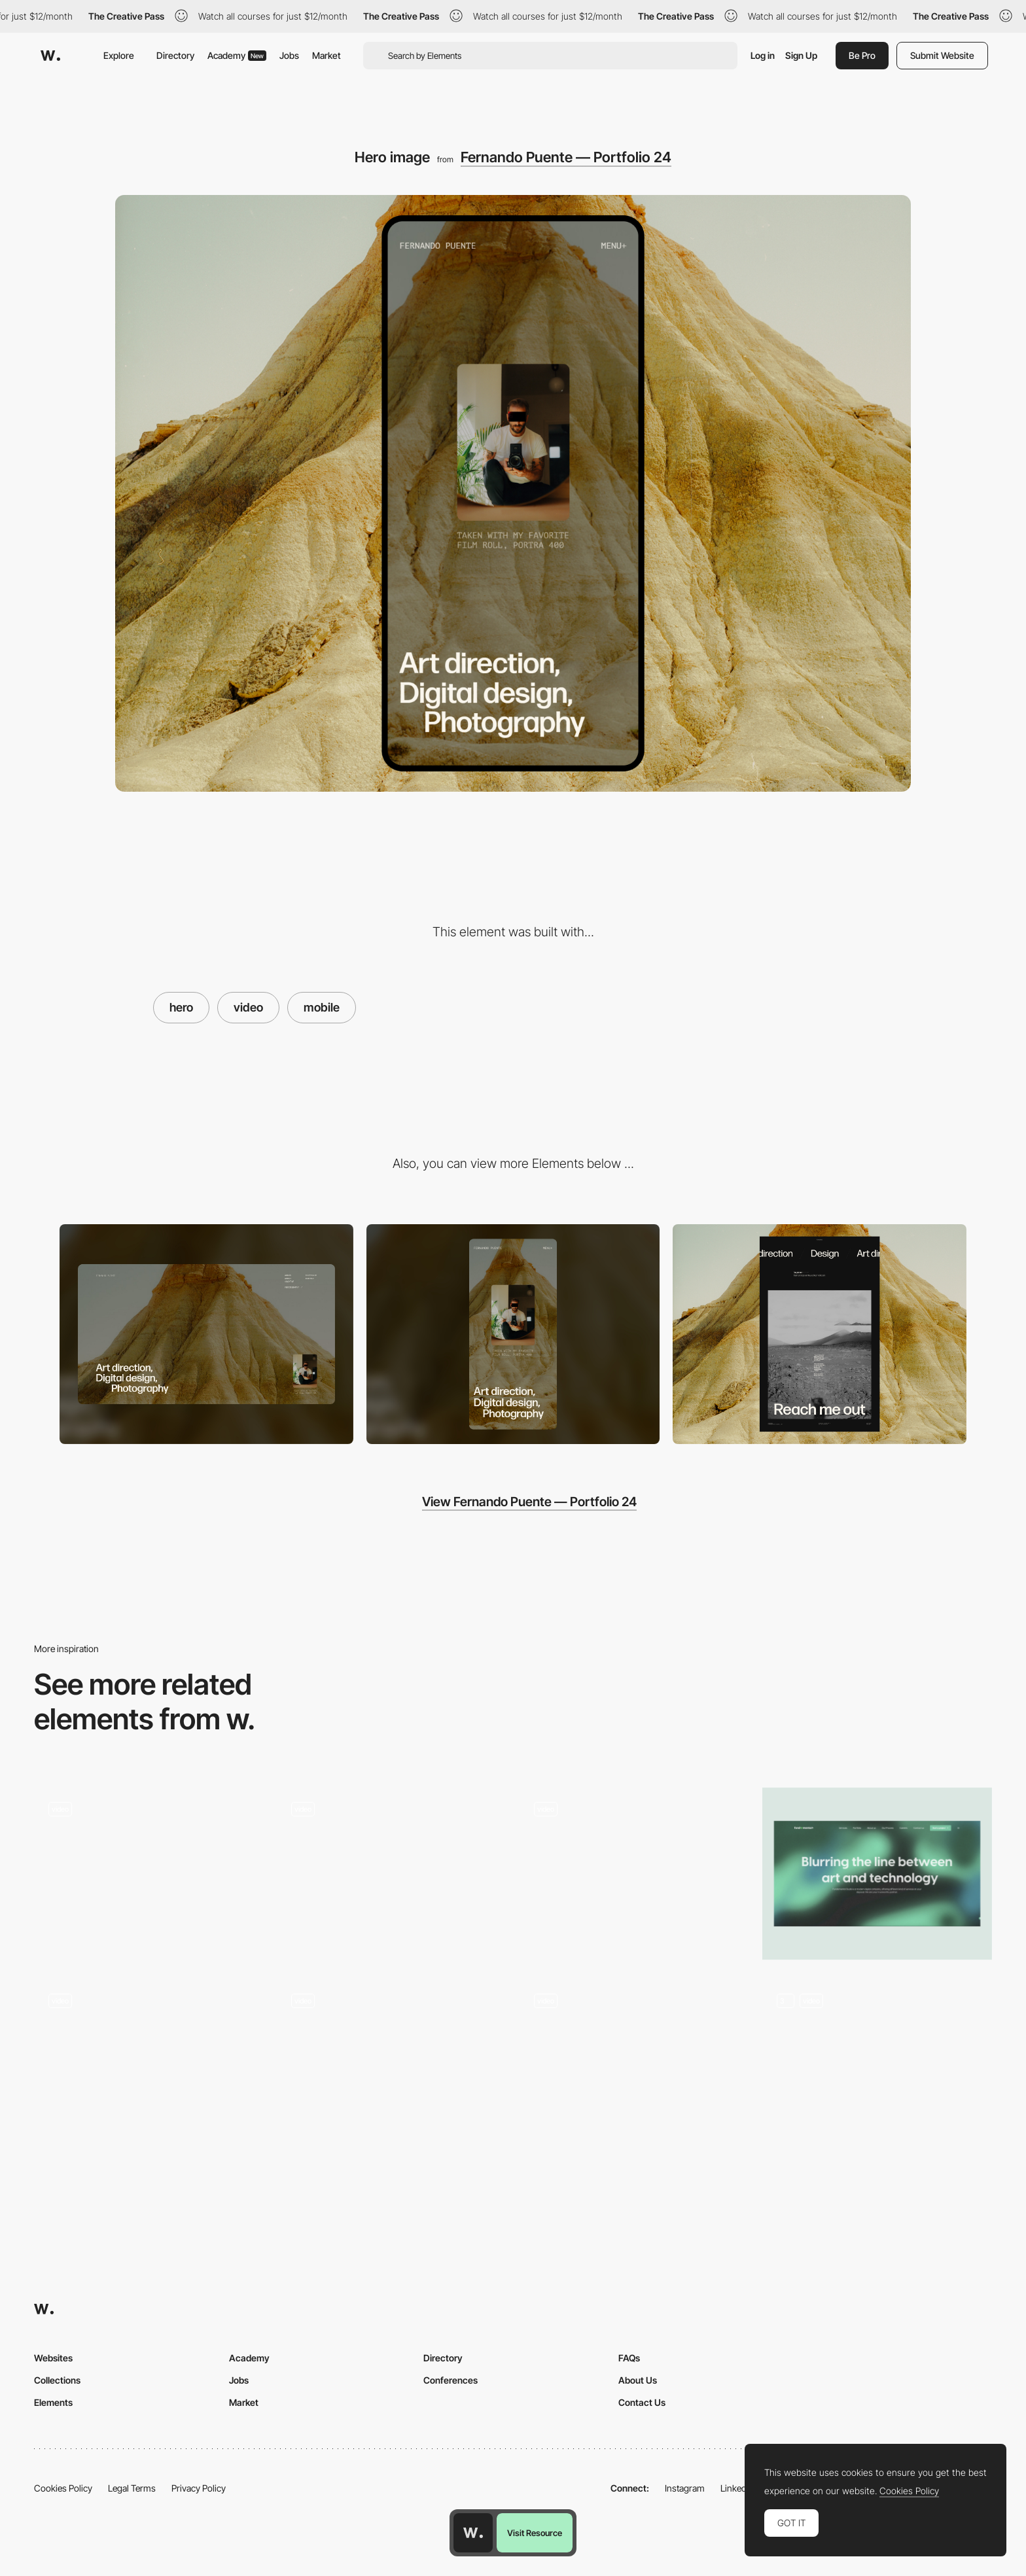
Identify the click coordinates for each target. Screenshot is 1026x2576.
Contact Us (641, 2402)
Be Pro (862, 55)
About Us (637, 2380)
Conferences (450, 2380)
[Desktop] (206, 1334)
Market (326, 55)
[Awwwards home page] (473, 2532)
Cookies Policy (63, 2488)
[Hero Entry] (149, 2065)
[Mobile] (513, 1334)
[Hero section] (877, 1874)
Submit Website (942, 55)
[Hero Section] (634, 2065)
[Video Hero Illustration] (149, 1874)
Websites (53, 2357)
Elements (53, 2402)
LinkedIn (737, 2488)
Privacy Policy (198, 2488)
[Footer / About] (819, 1334)
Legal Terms (132, 2488)
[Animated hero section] (391, 2065)
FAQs (629, 2357)
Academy (236, 55)
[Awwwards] (50, 55)
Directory (175, 55)
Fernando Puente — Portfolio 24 (566, 157)
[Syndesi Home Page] (877, 2065)
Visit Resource (534, 2533)
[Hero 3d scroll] (634, 1874)
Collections (57, 2380)
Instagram (685, 2488)
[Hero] (391, 1874)
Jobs (289, 55)
